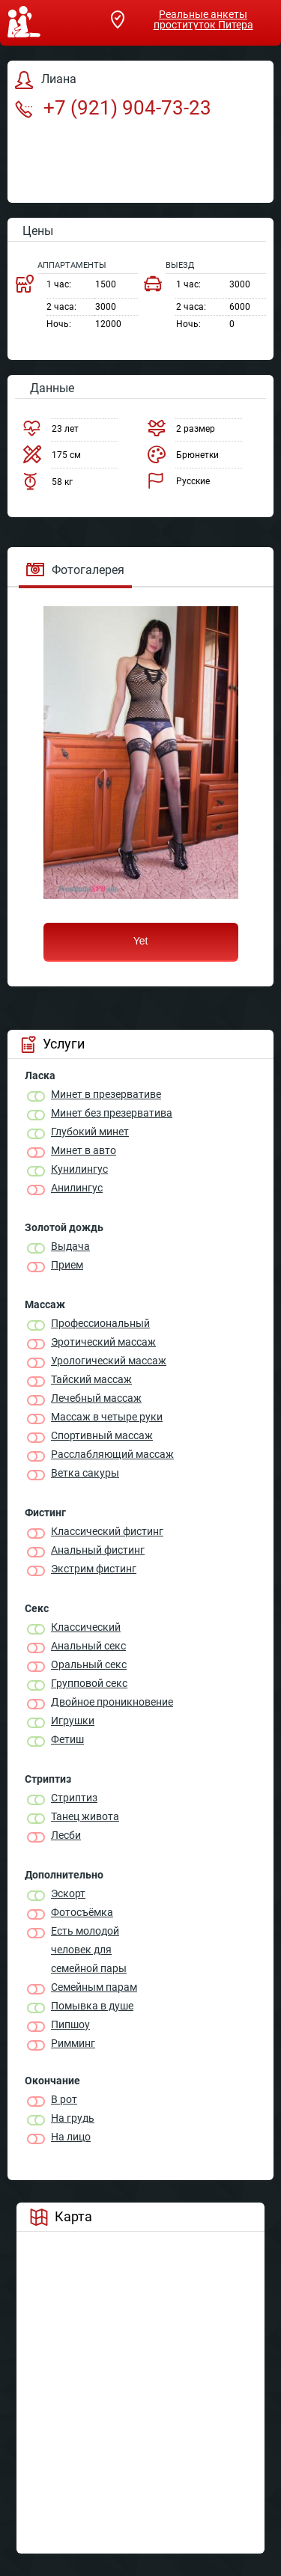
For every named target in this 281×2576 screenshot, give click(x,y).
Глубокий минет (90, 1132)
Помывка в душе (92, 2006)
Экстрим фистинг (93, 1569)
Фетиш (67, 1739)
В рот (64, 2099)
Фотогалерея (75, 570)
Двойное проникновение (112, 1702)
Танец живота (85, 1816)
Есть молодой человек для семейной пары (89, 1949)
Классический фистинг (107, 1531)
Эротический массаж (103, 1342)
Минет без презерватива (111, 1113)
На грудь (72, 2118)
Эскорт (68, 1893)
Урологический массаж (108, 1361)
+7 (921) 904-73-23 (113, 108)
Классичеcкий (86, 1627)
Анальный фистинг (98, 1550)
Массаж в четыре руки (107, 1417)
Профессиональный (100, 1323)
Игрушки (72, 1721)
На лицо (71, 2137)
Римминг (73, 2043)
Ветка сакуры (85, 1473)
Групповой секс (89, 1683)
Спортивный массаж (102, 1435)
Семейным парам (94, 1987)
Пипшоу (70, 2024)
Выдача (70, 1246)
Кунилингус (79, 1169)
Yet (140, 941)
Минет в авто (83, 1150)
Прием (67, 1265)
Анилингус (77, 1188)
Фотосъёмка (82, 1912)
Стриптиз (74, 1798)
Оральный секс (89, 1664)
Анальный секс (88, 1646)
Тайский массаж (91, 1379)
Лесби (66, 1835)
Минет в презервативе (106, 1094)
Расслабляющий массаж (112, 1454)
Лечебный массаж (96, 1398)
